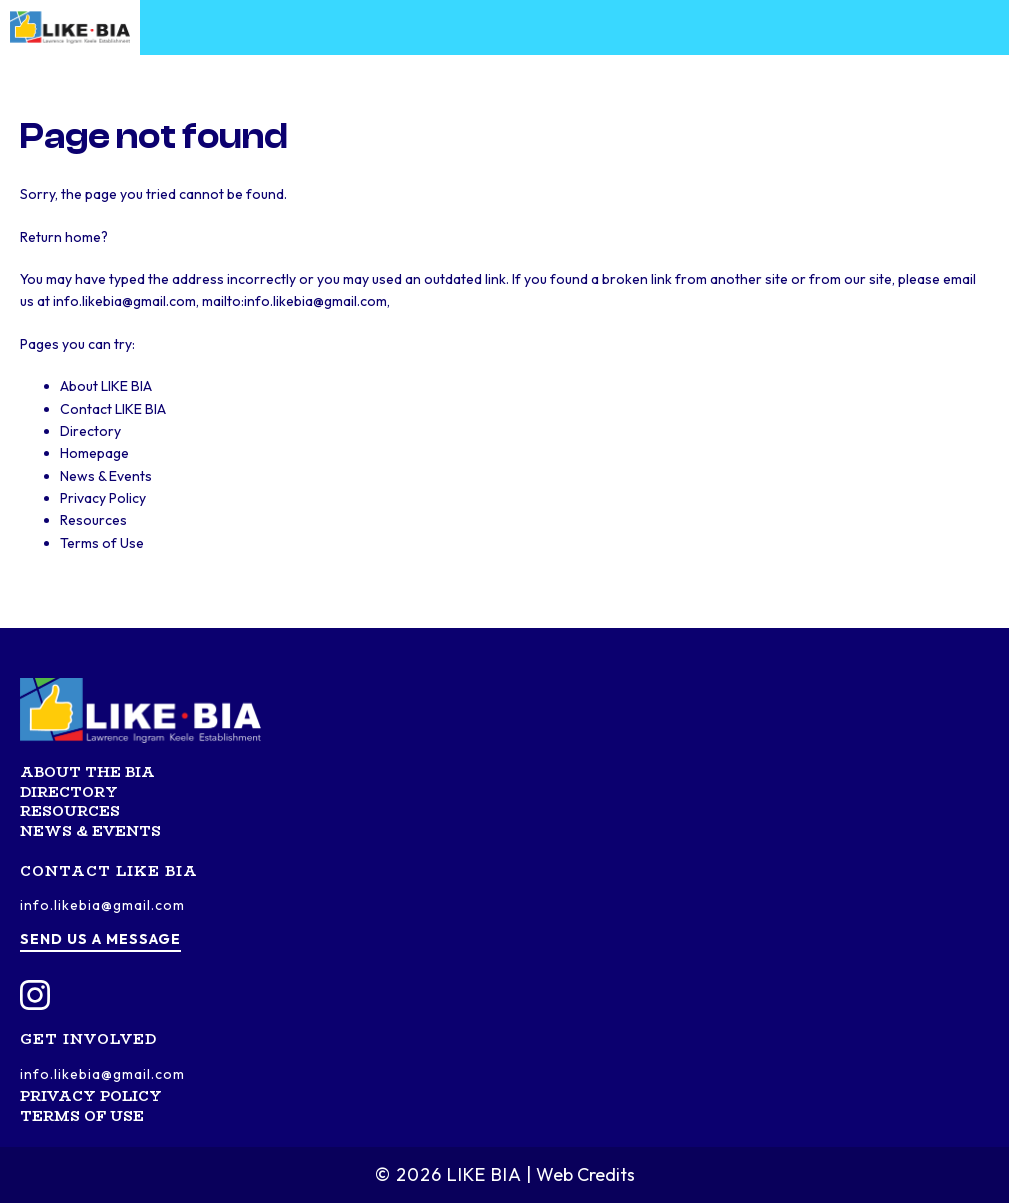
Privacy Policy (103, 498)
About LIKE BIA (106, 386)
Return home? (64, 237)
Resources (93, 520)
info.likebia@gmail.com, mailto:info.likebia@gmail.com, (221, 301)
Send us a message (100, 939)
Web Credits (585, 1174)
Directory (90, 431)
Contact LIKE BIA (113, 409)
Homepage (94, 453)
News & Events (106, 476)
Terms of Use (102, 543)
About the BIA (87, 772)
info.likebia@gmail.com (102, 905)
